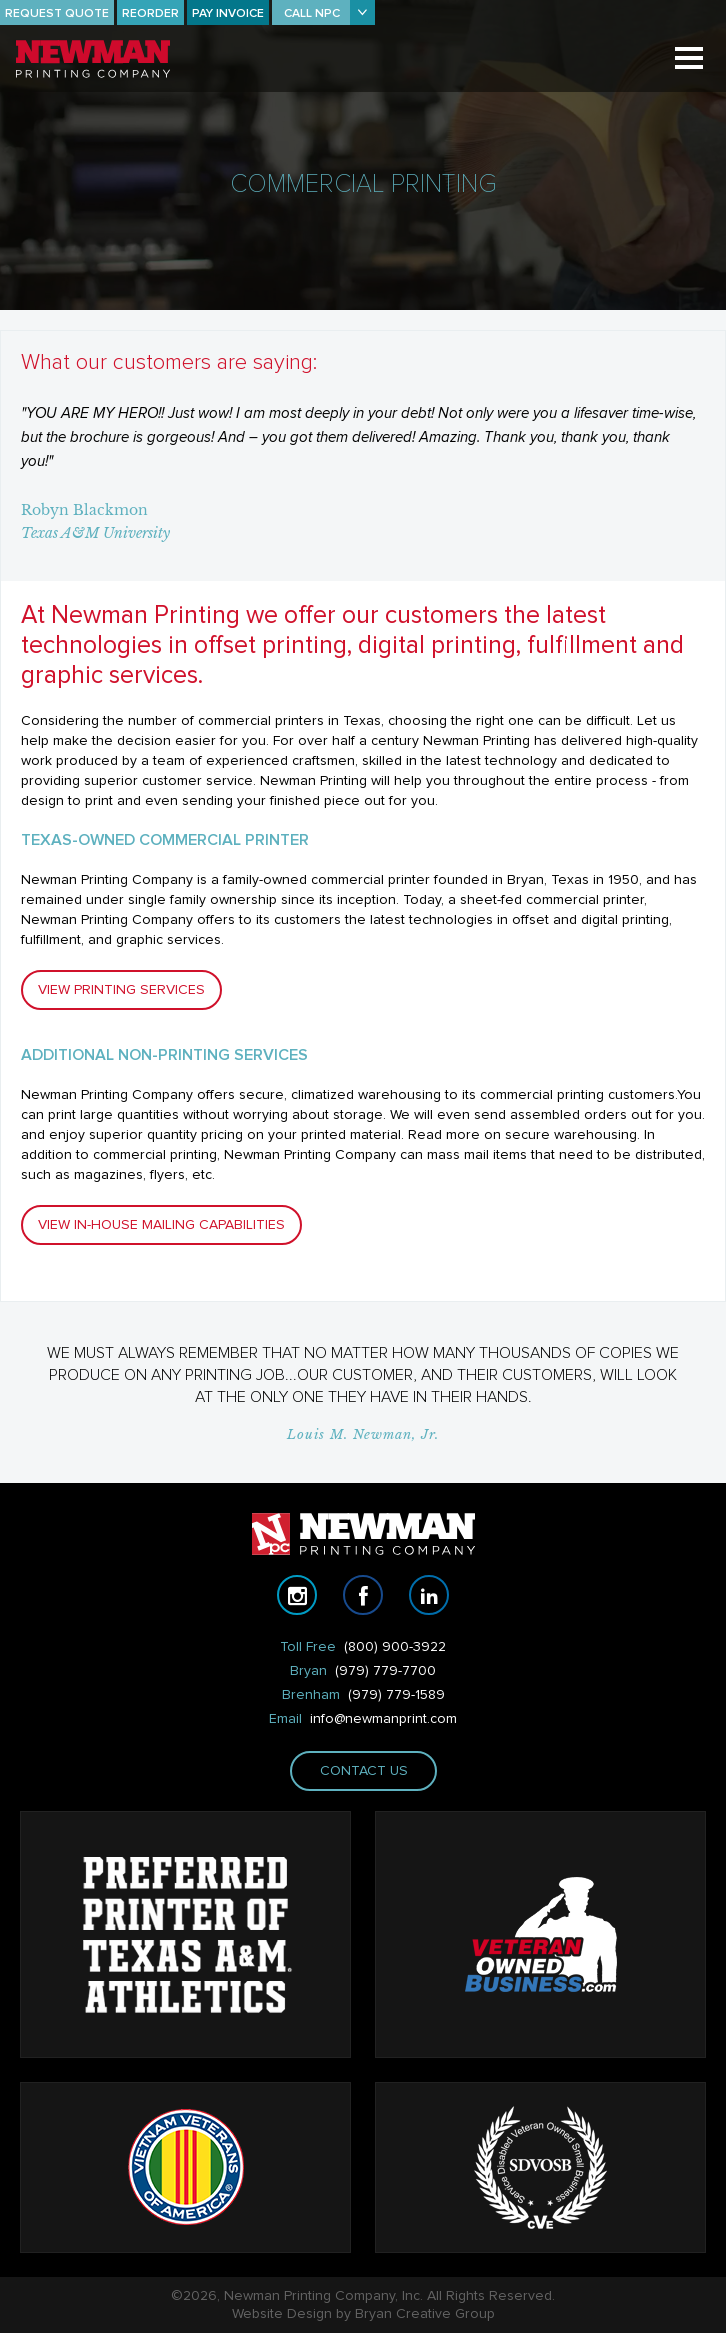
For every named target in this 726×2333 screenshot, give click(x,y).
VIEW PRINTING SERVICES (121, 990)
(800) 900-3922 (395, 1647)
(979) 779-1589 (396, 1695)
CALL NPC (312, 14)
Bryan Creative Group (425, 2314)
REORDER (150, 14)
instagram (297, 1595)
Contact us (363, 1771)
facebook (363, 1595)
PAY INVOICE (228, 14)
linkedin (429, 1595)
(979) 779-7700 (385, 1671)
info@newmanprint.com (383, 1719)
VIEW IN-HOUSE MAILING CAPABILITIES (161, 1225)
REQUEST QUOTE (57, 14)
